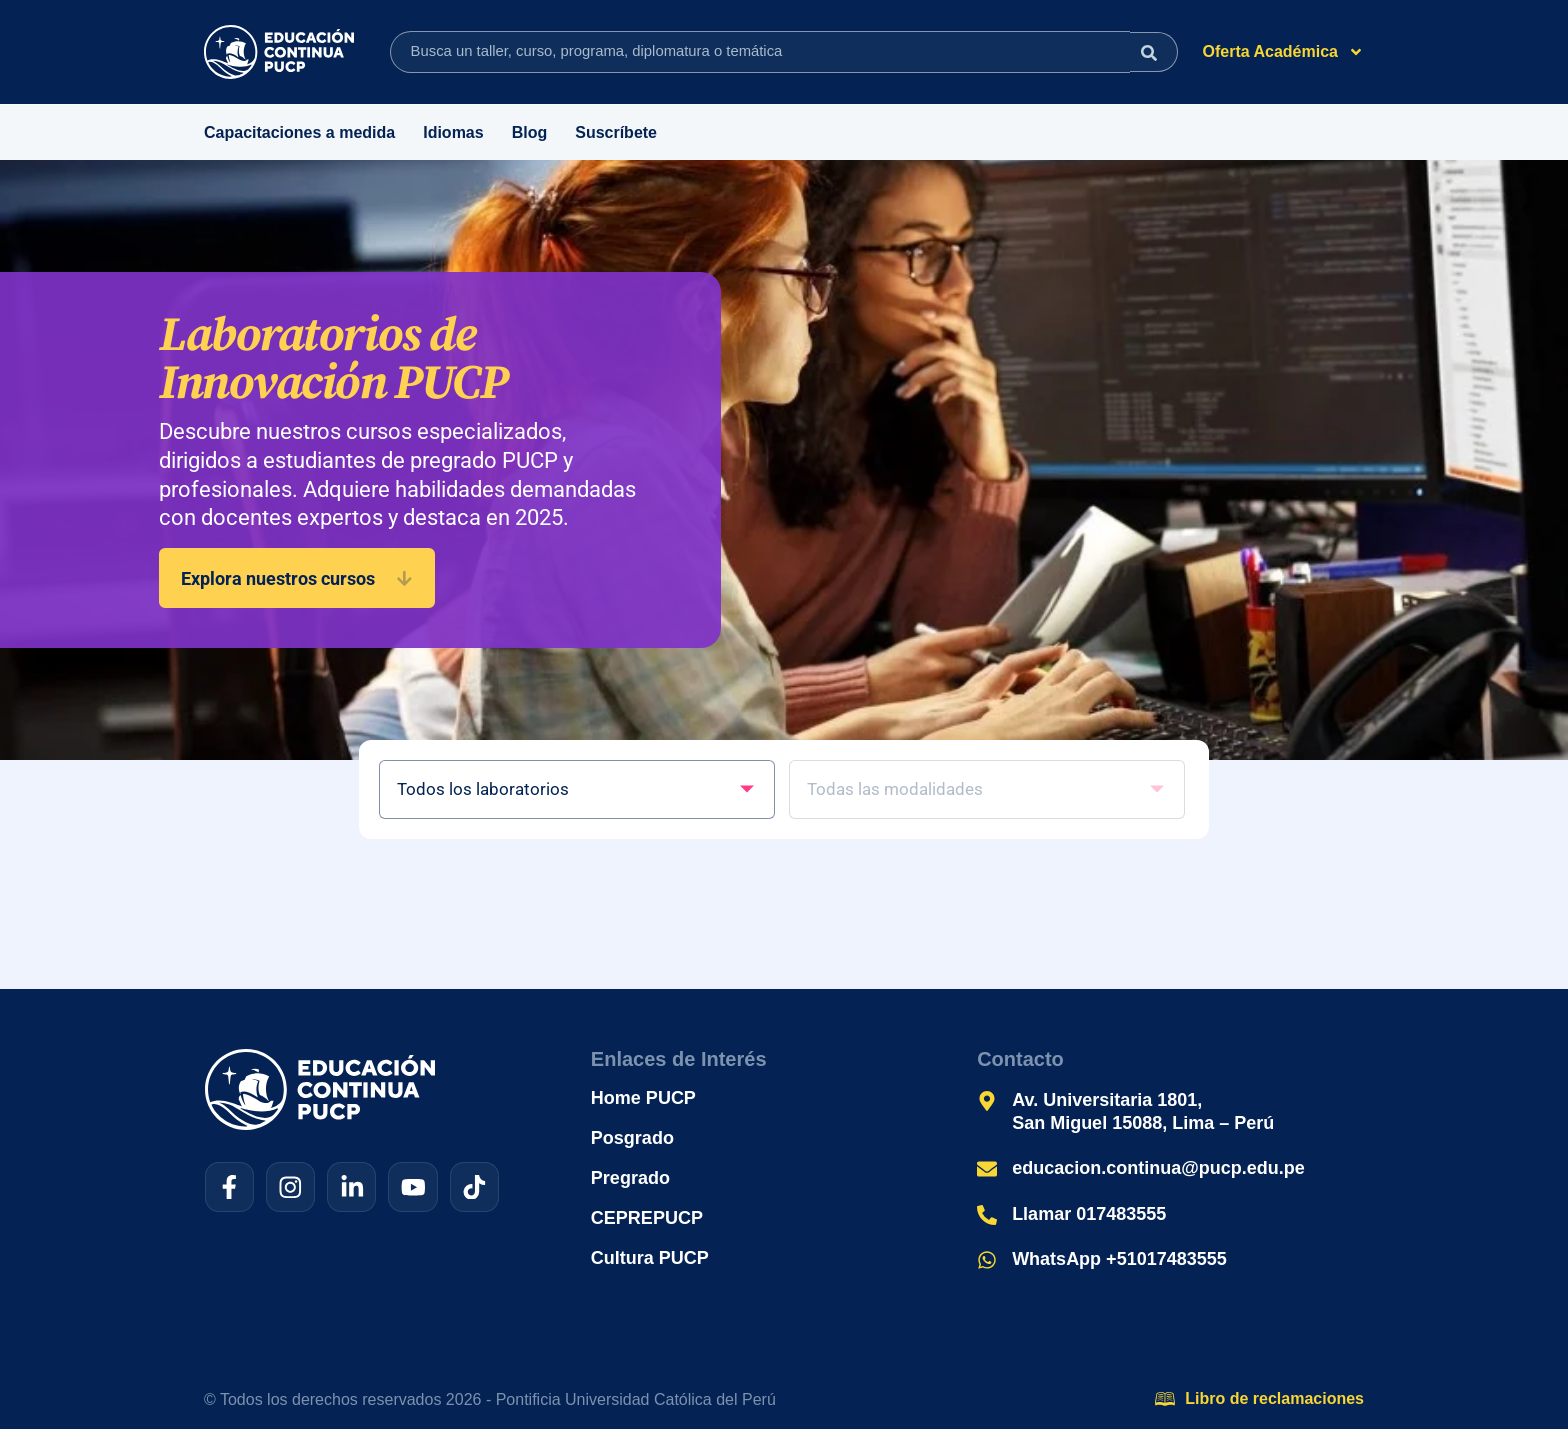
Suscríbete (616, 132)
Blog (530, 132)
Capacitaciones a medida (299, 132)
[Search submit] (1149, 52)
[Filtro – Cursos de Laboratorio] (579, 791)
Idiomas (453, 132)
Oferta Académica (1283, 52)
